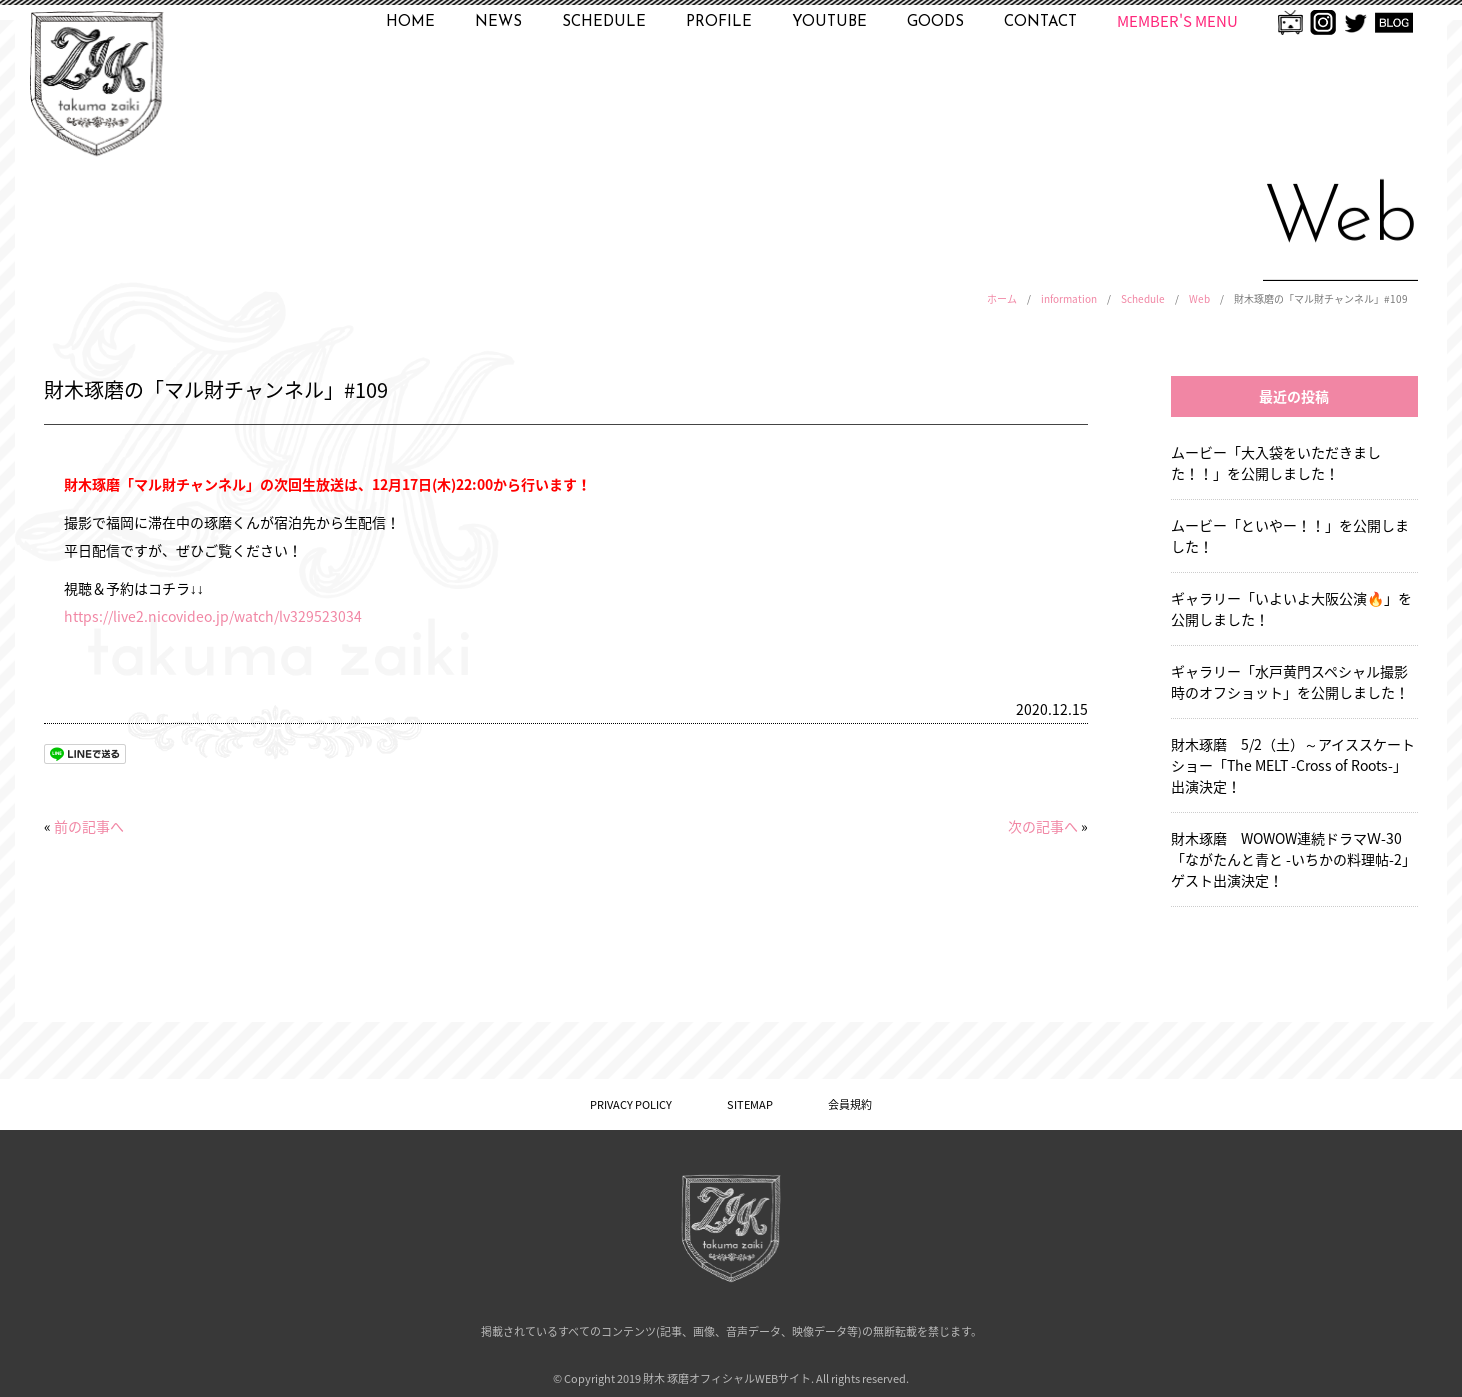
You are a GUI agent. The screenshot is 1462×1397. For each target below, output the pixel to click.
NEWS (498, 22)
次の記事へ (1043, 826)
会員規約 (850, 1104)
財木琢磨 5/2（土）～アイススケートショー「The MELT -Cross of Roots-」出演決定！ (1293, 765)
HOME (410, 22)
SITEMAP (750, 1104)
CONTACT (1040, 22)
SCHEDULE (604, 22)
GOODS (935, 22)
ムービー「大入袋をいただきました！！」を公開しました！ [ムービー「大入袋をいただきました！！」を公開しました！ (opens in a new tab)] (1276, 462)
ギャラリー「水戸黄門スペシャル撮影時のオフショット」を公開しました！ (1290, 681)
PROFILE (719, 22)
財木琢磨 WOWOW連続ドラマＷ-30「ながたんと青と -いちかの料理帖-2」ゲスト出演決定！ (1293, 859)
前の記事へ (89, 826)
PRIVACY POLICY (631, 1104)
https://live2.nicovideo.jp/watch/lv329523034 (213, 616)
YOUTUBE (829, 22)
